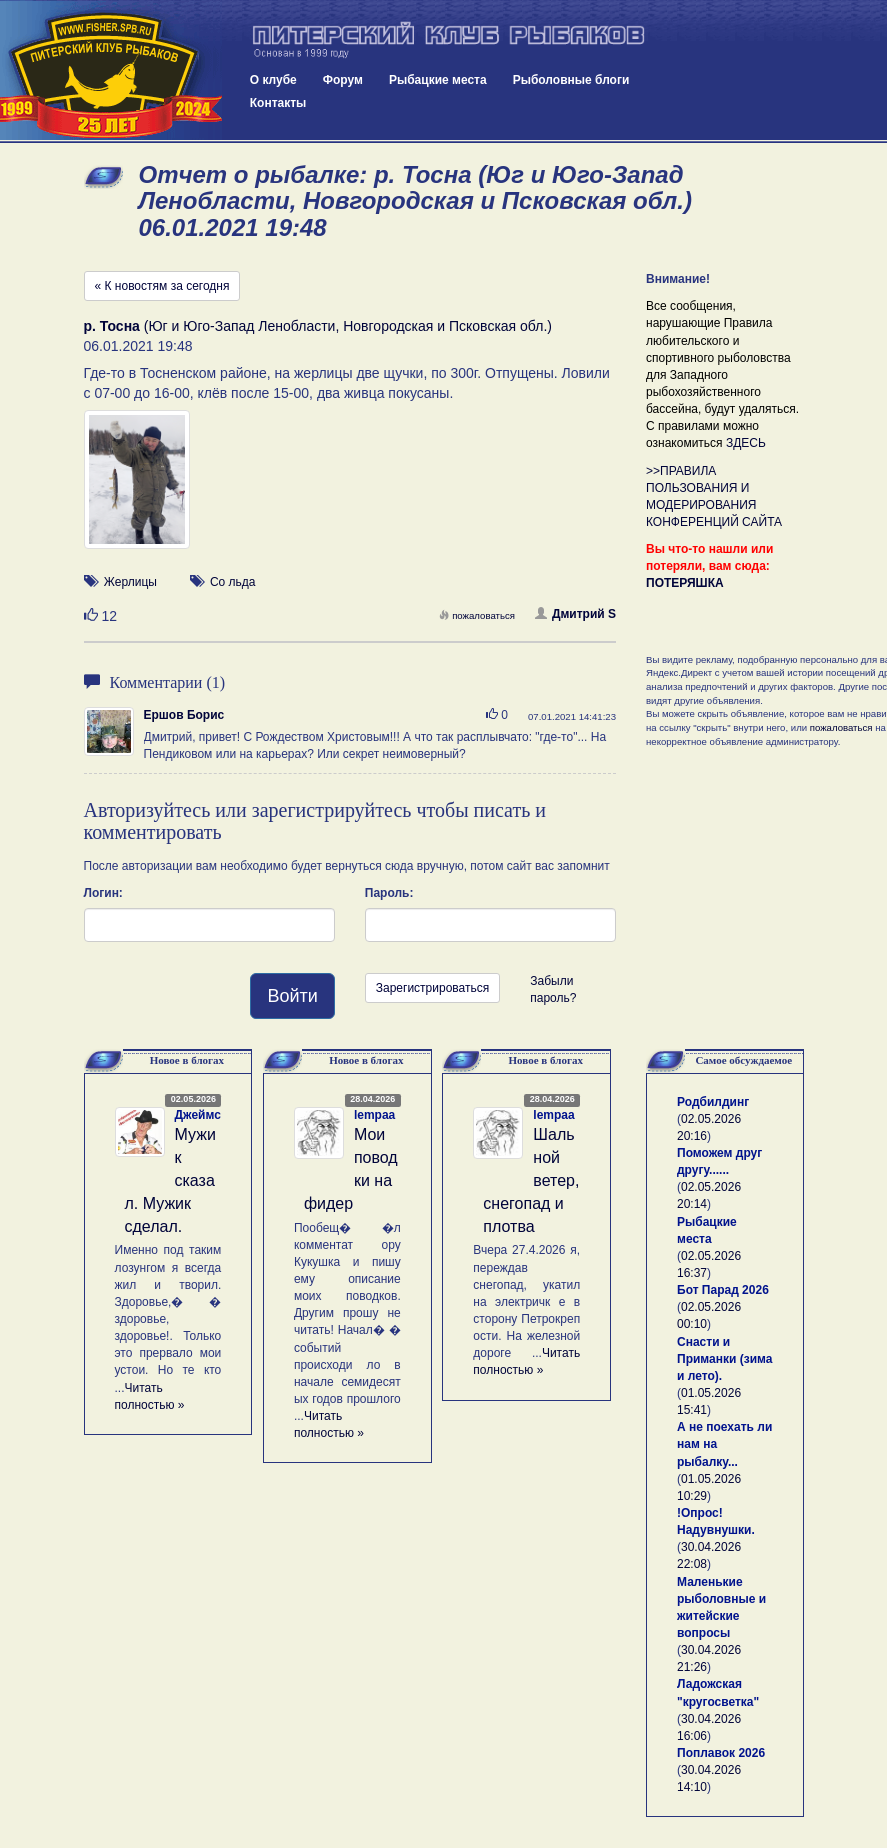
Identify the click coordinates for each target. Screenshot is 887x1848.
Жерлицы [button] (130, 582)
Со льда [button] (233, 582)
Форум (343, 80)
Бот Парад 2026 (723, 1290)
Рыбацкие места (438, 80)
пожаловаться (477, 615)
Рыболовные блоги (571, 80)
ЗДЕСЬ (746, 443)
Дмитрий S (575, 614)
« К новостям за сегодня (162, 286)
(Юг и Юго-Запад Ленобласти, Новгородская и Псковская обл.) (318, 326)
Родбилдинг (713, 1102)
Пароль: (389, 893)
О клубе (273, 80)
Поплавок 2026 (721, 1753)
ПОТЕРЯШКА (685, 583)
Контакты (278, 103)
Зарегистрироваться (432, 988)
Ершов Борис (184, 715)
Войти (292, 996)
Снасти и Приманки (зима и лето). (724, 1359)
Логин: (103, 893)
